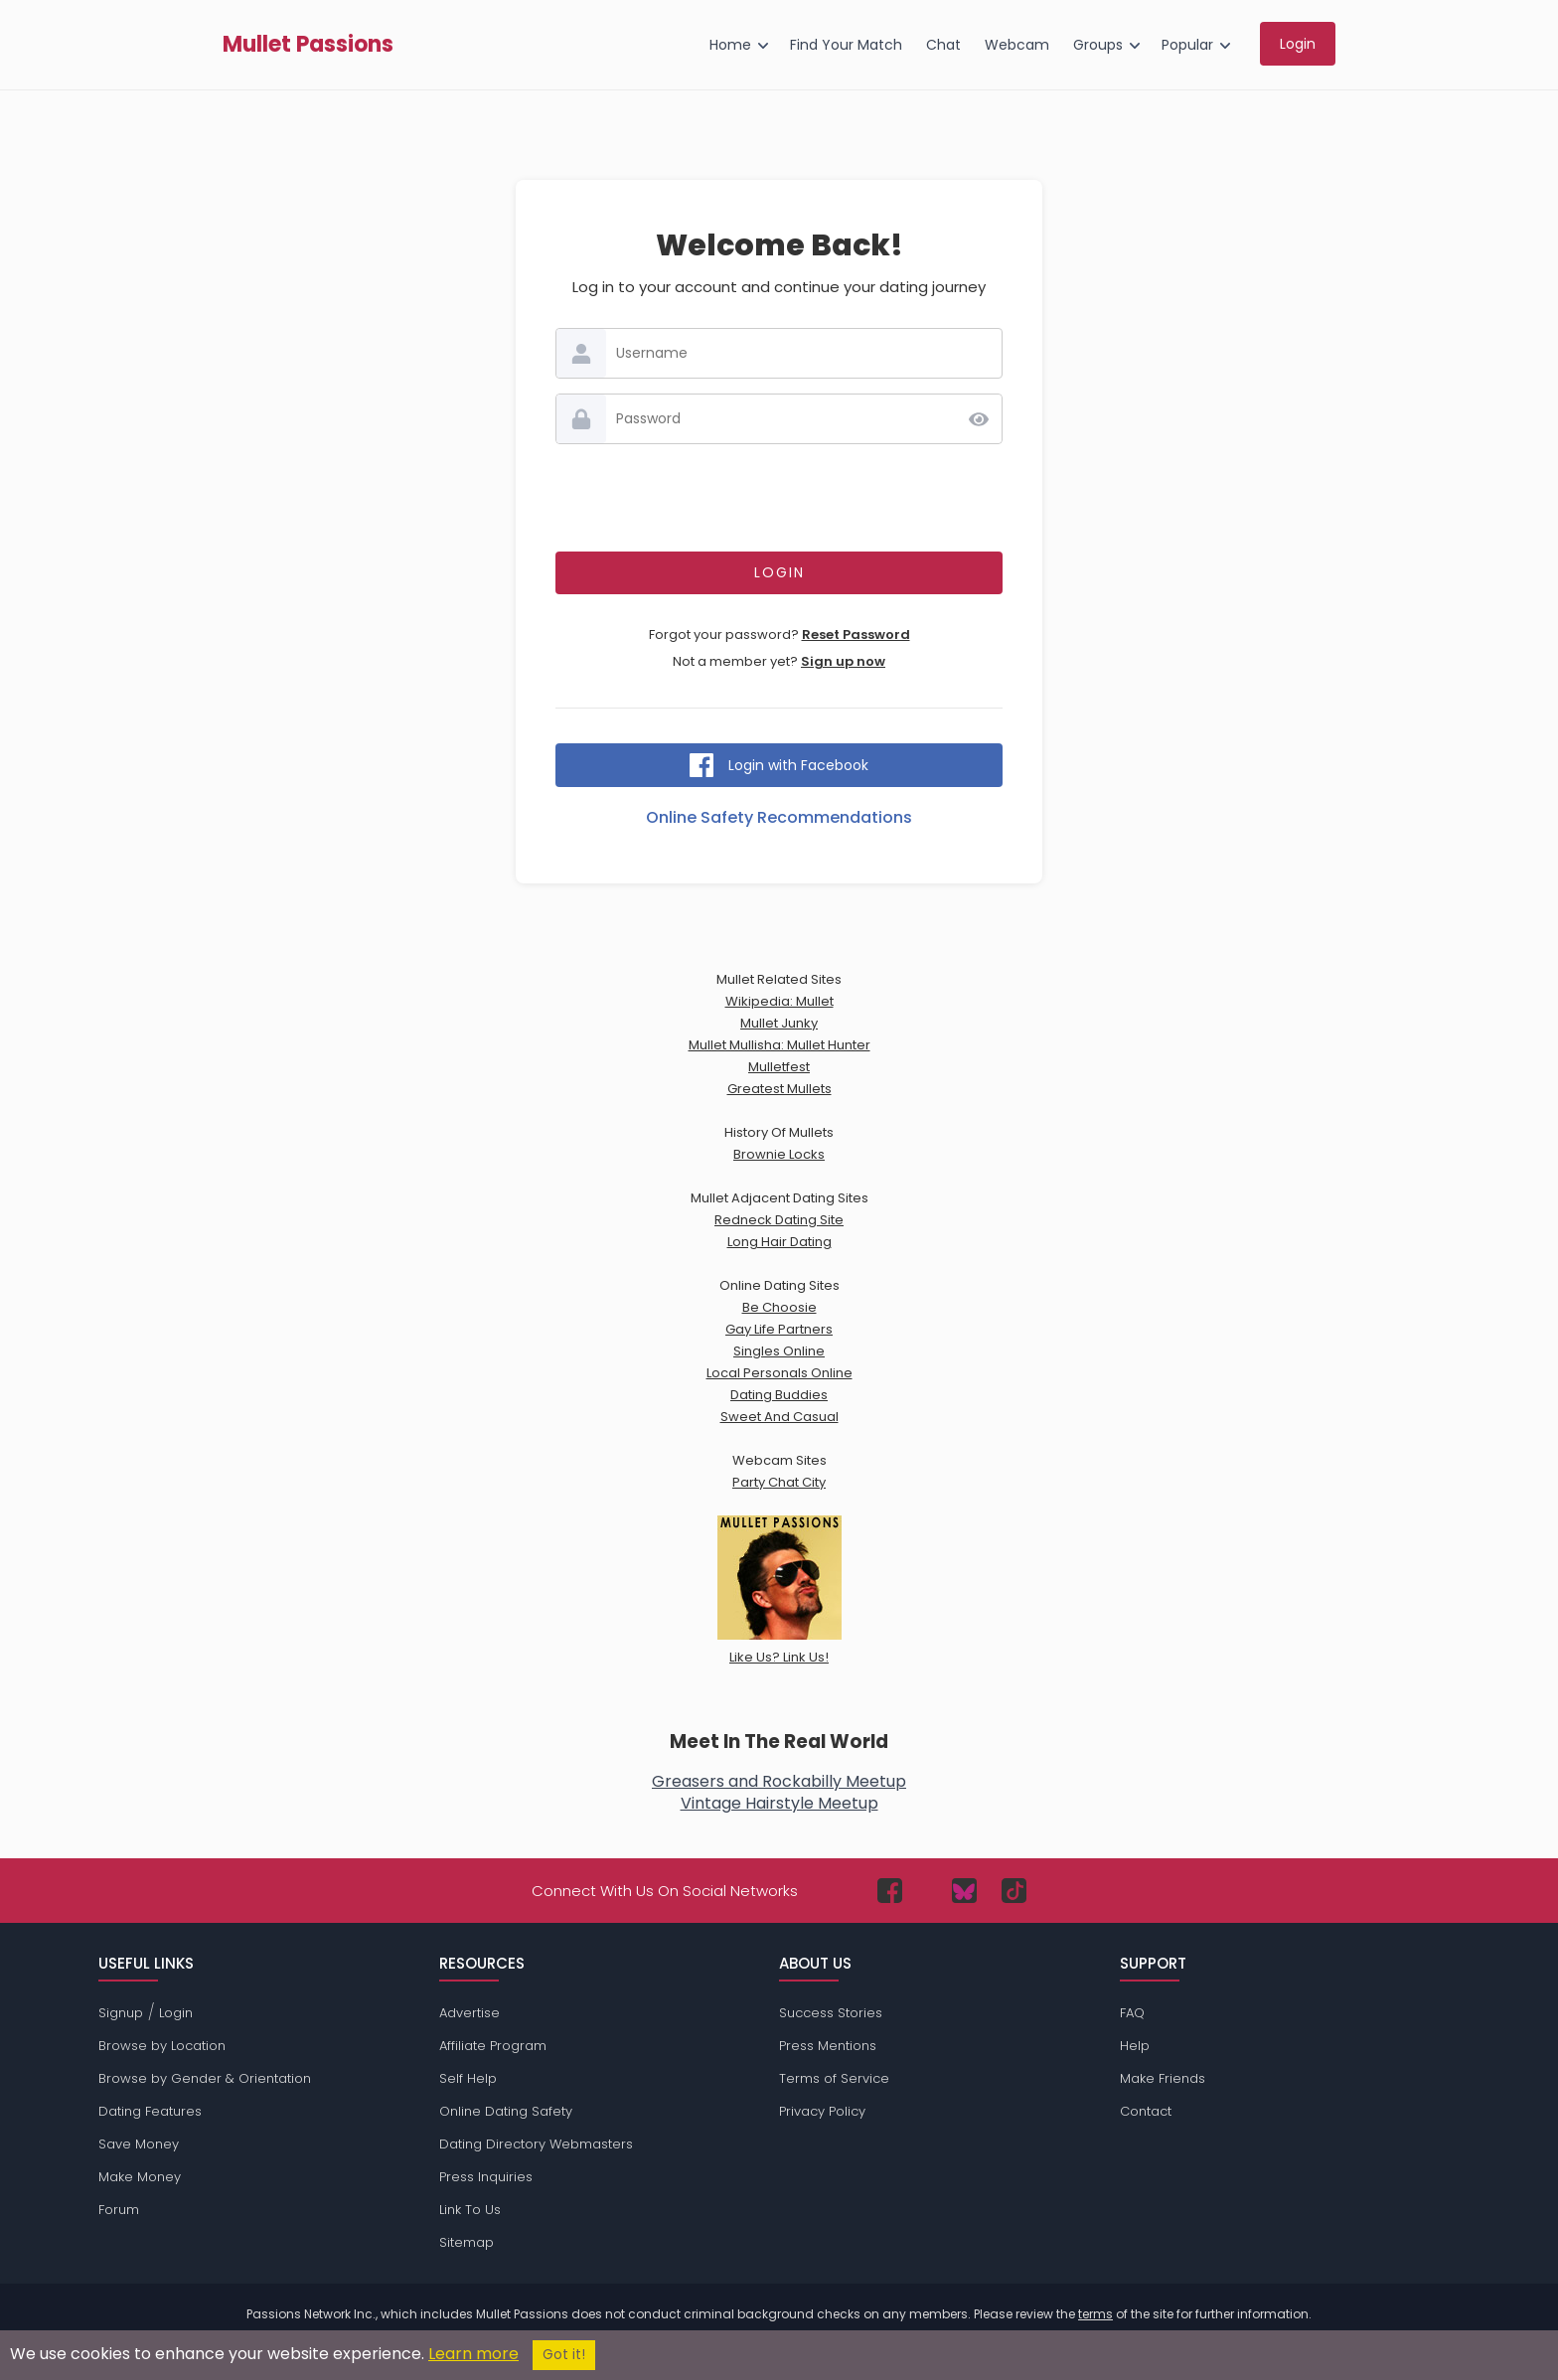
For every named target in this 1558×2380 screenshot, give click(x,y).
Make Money (139, 2176)
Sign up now (843, 661)
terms (1095, 2313)
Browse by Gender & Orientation (204, 2078)
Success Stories (830, 2012)
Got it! (564, 2354)
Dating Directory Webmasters (536, 2144)
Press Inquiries (486, 2176)
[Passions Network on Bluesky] (964, 1890)
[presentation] (779, 498)
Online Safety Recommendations (779, 817)
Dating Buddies (779, 1394)
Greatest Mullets (779, 1088)
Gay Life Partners (779, 1329)
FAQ (1132, 2012)
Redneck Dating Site (779, 1219)
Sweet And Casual (779, 1416)
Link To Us (470, 2209)
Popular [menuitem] (1187, 45)
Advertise (469, 2012)
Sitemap (466, 2242)
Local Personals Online (779, 1372)
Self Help (468, 2078)
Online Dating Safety (505, 2111)
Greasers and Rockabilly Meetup (779, 1781)
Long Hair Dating (779, 1241)
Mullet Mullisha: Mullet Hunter (779, 1044)
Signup (120, 2012)
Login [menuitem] (1298, 44)
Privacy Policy (822, 2111)
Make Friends (1162, 2078)
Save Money (138, 2144)
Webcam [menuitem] (1017, 45)
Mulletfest (779, 1066)
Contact (1145, 2111)
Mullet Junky (779, 1023)
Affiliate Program (492, 2045)
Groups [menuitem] (1098, 45)
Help (1135, 2045)
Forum (118, 2209)
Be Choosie (779, 1307)
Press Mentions (827, 2045)
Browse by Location (162, 2045)
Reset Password (856, 634)
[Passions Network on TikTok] (1014, 1890)
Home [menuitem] (730, 45)
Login (176, 2012)
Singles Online (779, 1351)
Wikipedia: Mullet (779, 1001)
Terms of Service (834, 2078)
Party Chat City (779, 1482)
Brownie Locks (779, 1154)
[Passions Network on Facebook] (889, 1890)
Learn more (473, 2353)
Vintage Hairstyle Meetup (779, 1803)
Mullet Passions (308, 45)
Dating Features (150, 2111)
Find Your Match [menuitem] (846, 45)
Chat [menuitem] (943, 45)
